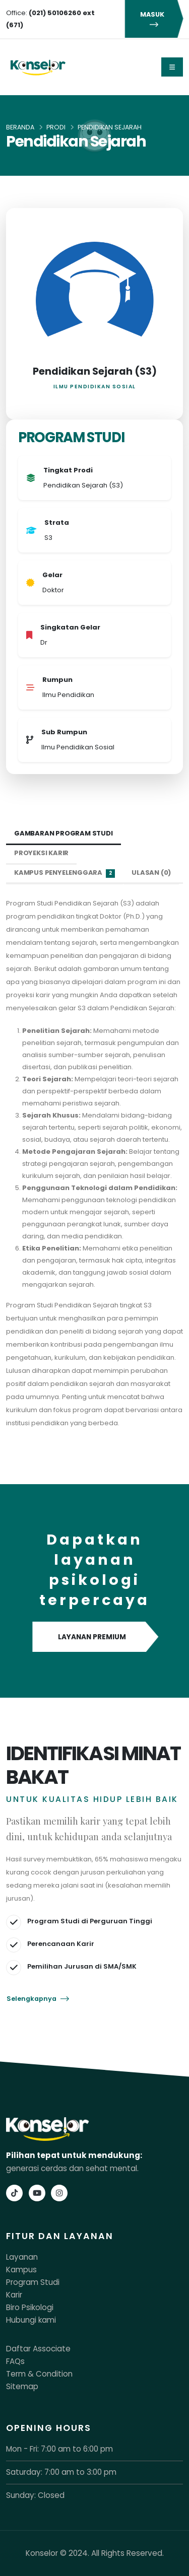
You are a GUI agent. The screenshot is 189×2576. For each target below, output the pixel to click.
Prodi (56, 127)
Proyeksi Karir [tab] (41, 853)
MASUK (154, 19)
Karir (14, 2294)
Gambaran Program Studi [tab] (63, 833)
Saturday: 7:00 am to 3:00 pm (61, 2472)
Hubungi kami (31, 2320)
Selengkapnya (38, 1998)
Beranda (20, 127)
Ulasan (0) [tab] (151, 872)
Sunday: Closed (35, 2495)
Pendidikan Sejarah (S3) (95, 371)
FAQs (15, 2361)
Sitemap (22, 2386)
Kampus (21, 2269)
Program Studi (32, 2282)
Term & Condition (39, 2374)
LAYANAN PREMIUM (94, 1637)
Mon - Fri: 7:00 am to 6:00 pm (59, 2449)
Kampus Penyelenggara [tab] (64, 872)
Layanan (22, 2257)
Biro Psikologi (29, 2307)
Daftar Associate (38, 2348)
